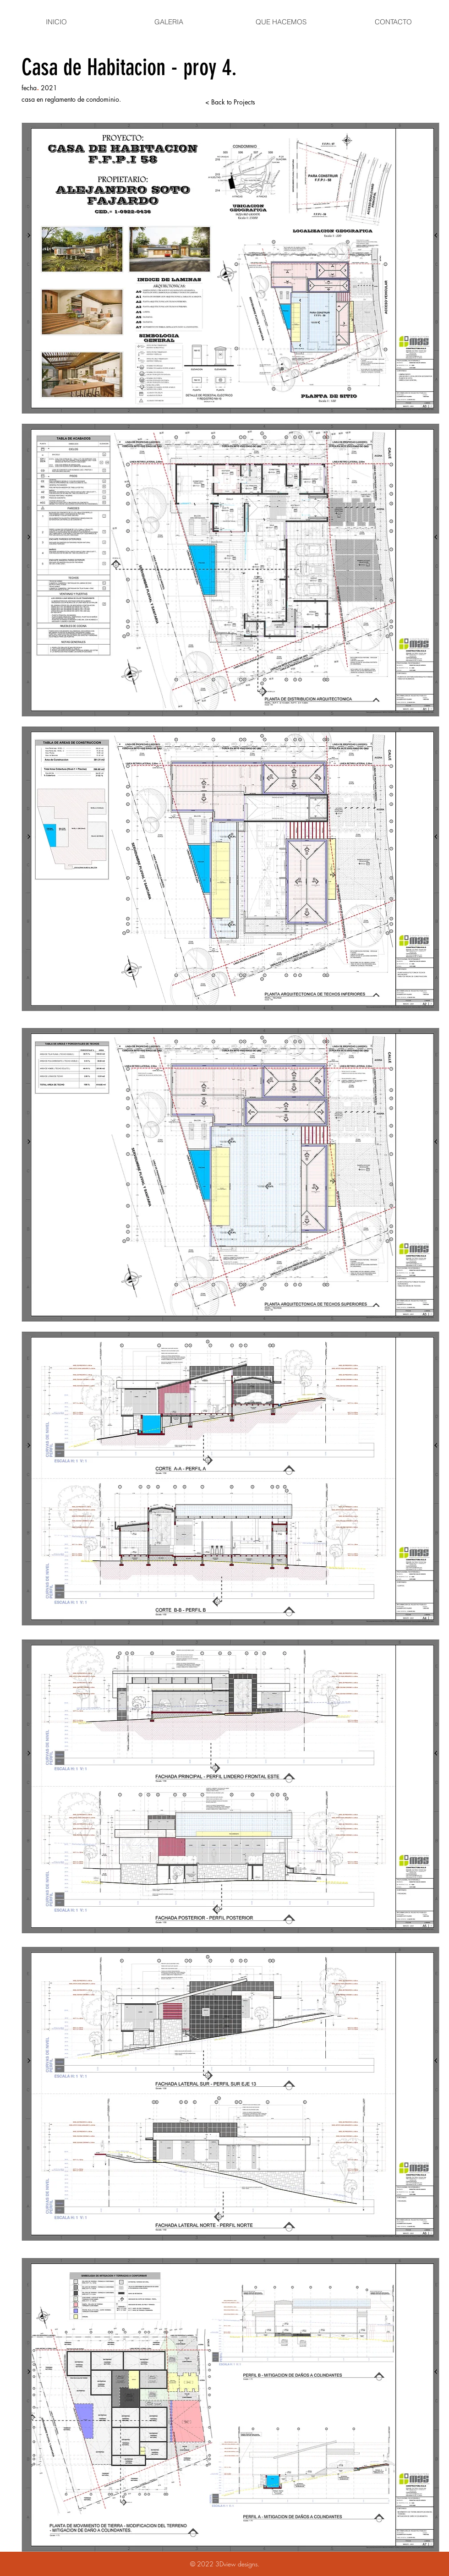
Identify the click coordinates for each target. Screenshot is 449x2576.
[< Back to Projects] (230, 102)
